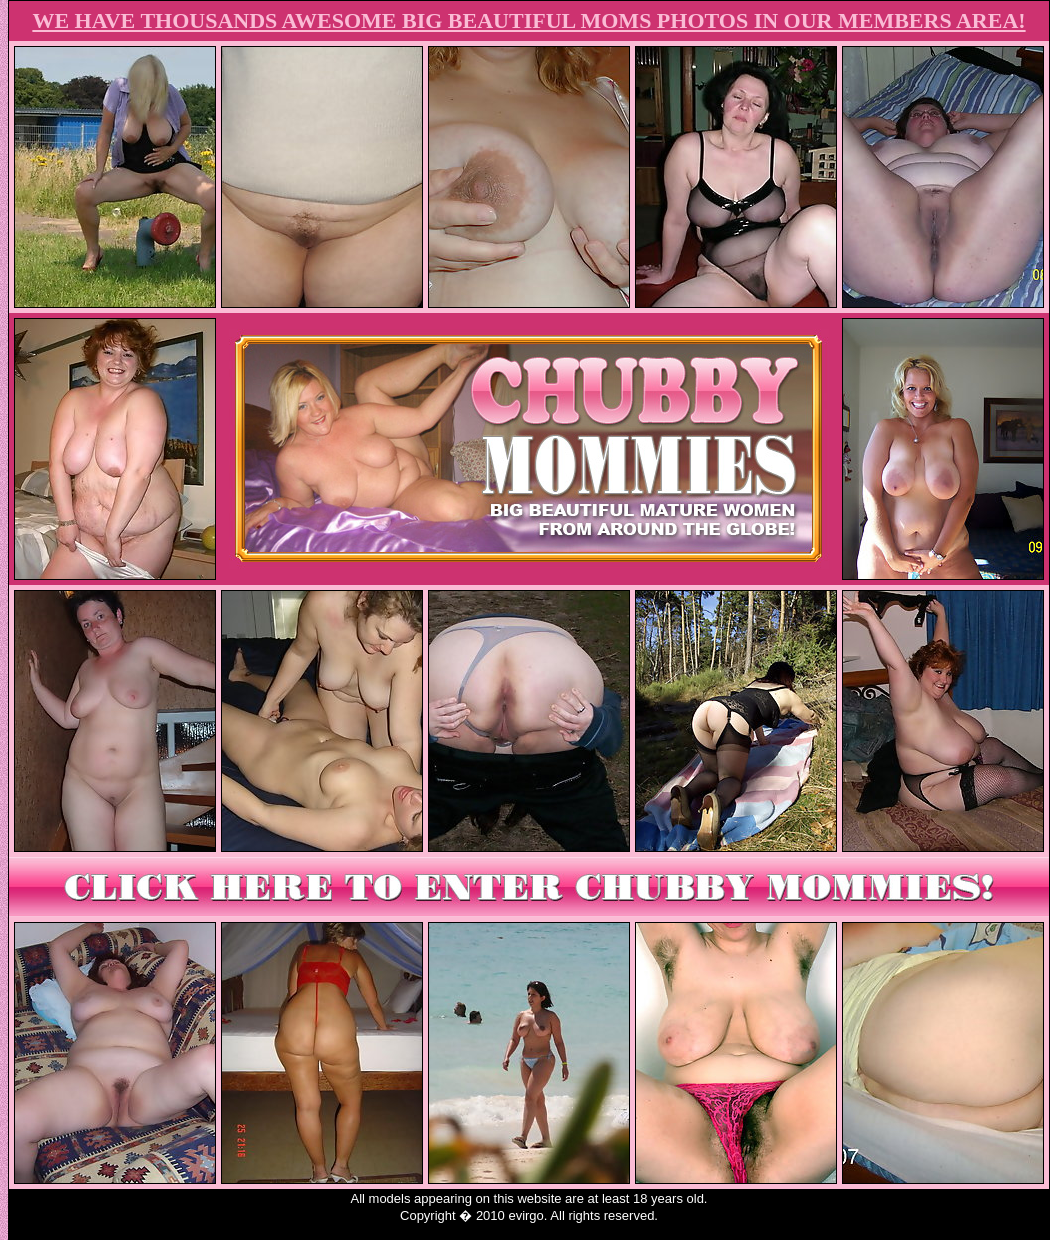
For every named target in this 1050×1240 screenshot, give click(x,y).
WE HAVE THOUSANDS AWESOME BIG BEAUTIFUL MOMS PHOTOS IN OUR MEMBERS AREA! (528, 20)
